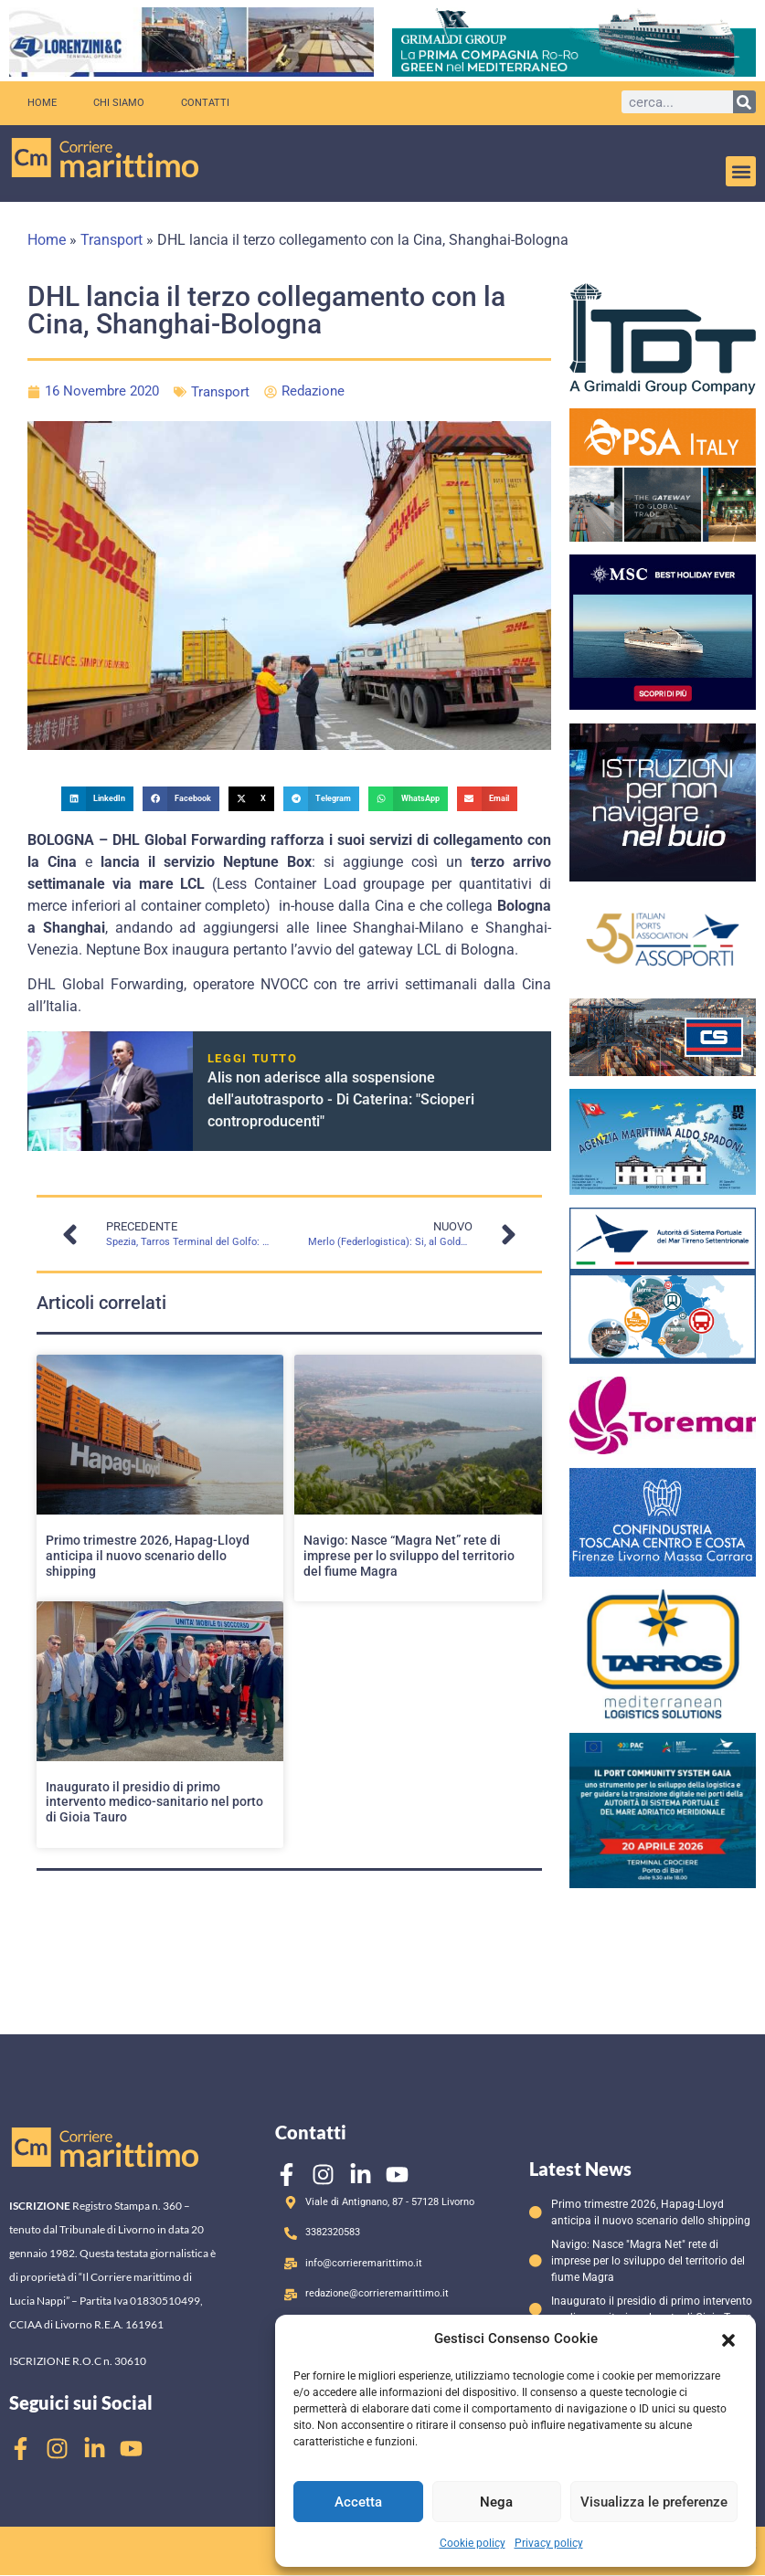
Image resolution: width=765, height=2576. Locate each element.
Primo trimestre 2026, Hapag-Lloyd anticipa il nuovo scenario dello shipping (148, 1555)
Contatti (205, 103)
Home (42, 103)
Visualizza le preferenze (654, 2502)
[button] (728, 2338)
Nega (496, 2502)
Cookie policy (472, 2543)
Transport (111, 239)
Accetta (358, 2502)
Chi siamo (118, 103)
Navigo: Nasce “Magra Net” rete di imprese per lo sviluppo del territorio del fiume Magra (409, 1555)
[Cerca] (744, 101)
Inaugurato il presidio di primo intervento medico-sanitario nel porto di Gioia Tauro (154, 1802)
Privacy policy (549, 2543)
